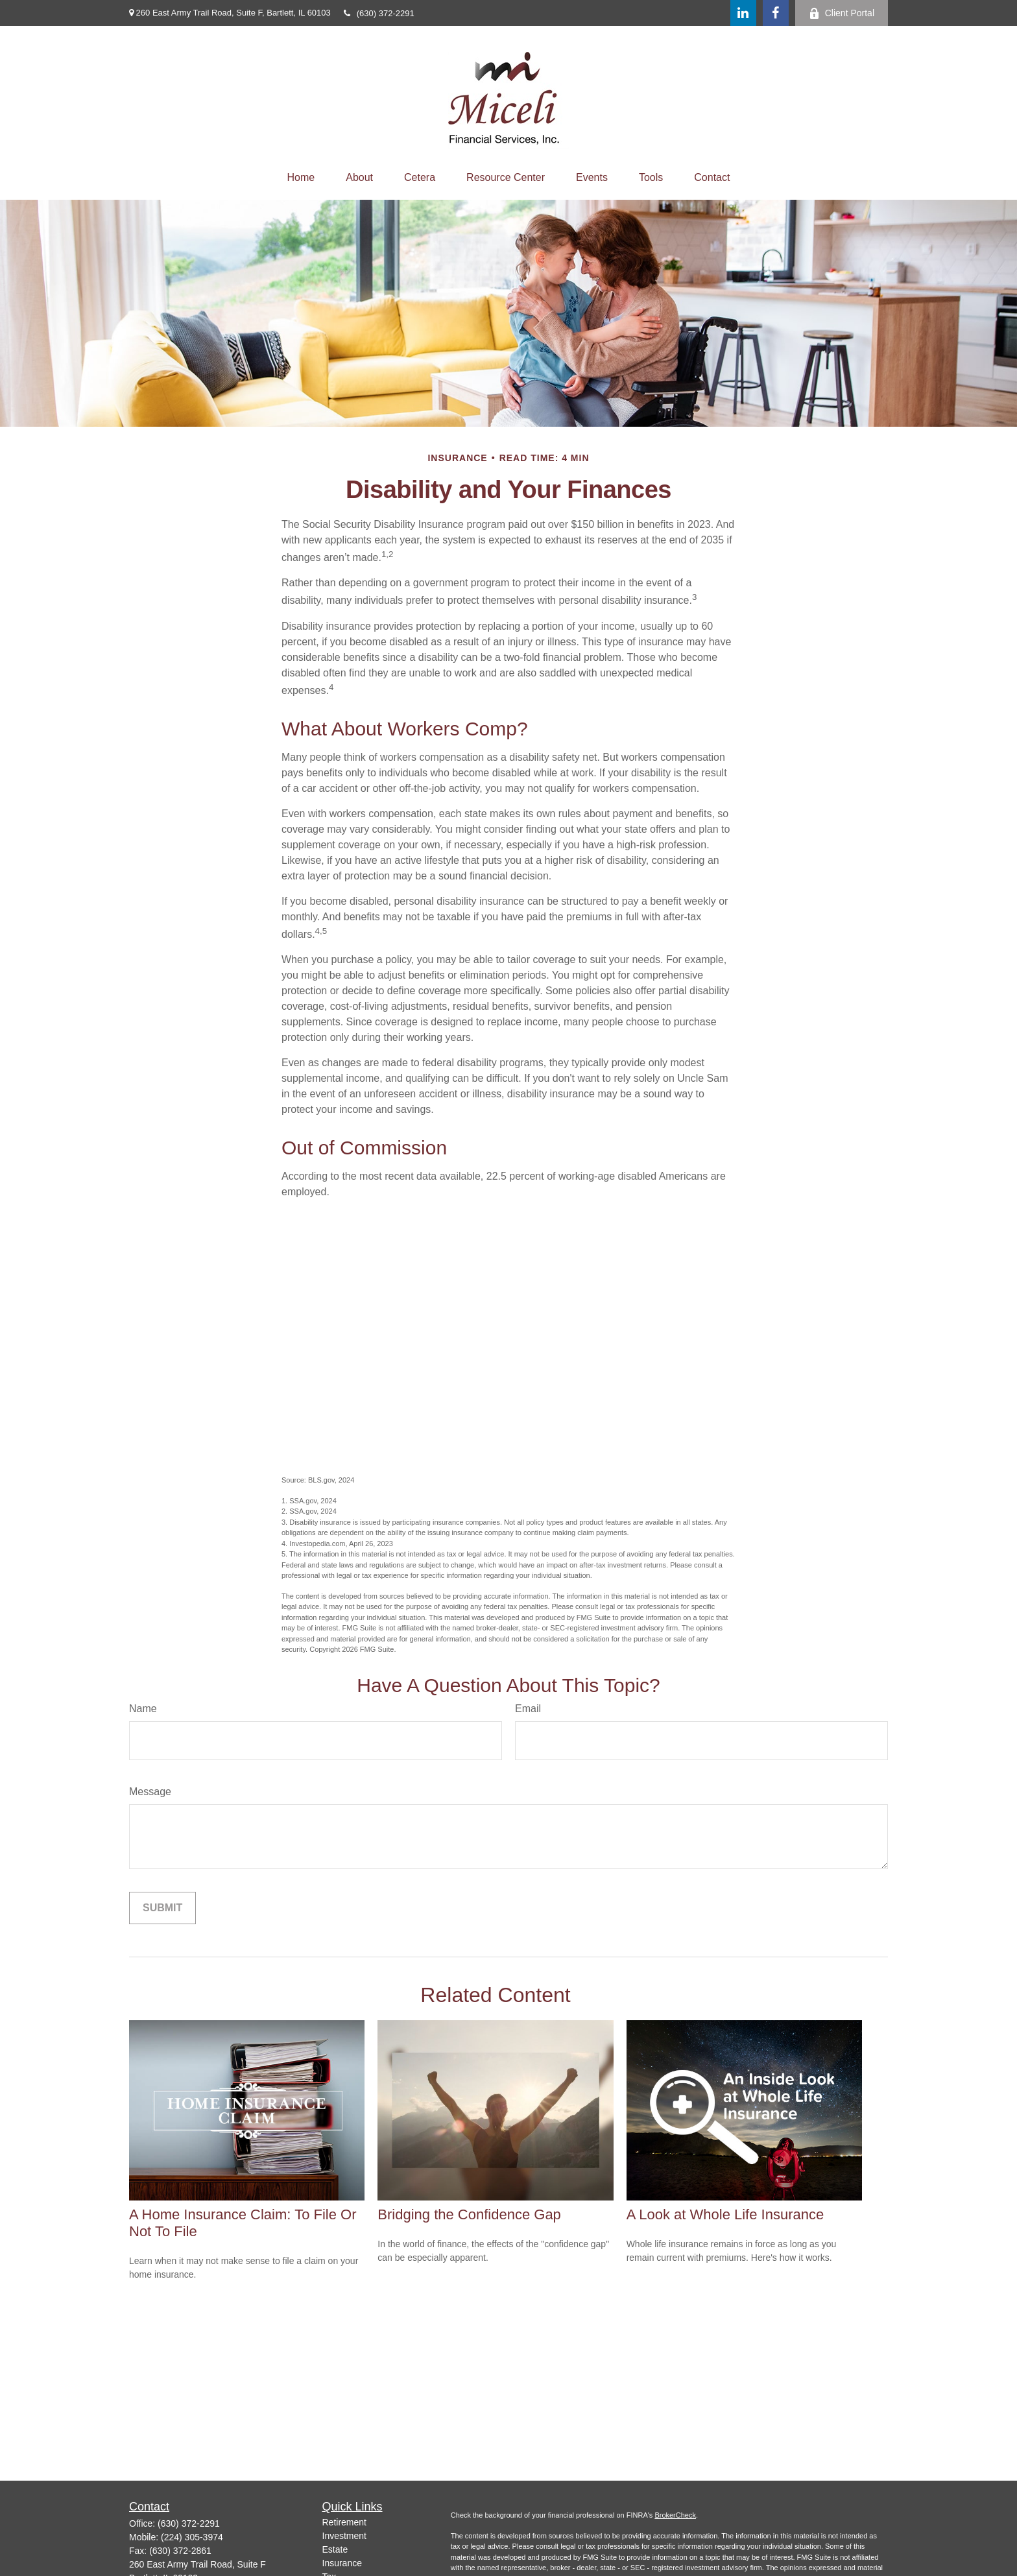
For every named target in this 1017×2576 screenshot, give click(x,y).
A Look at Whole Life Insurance (725, 2214)
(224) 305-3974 (192, 2537)
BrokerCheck (675, 2515)
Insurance (342, 2563)
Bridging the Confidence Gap (469, 2214)
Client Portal (841, 13)
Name (143, 1708)
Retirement (344, 2522)
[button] (301, 178)
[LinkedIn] (743, 13)
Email (528, 1708)
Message (150, 1791)
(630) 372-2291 (379, 13)
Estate (335, 2549)
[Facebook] (776, 13)
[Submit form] (162, 1908)
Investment (344, 2536)
